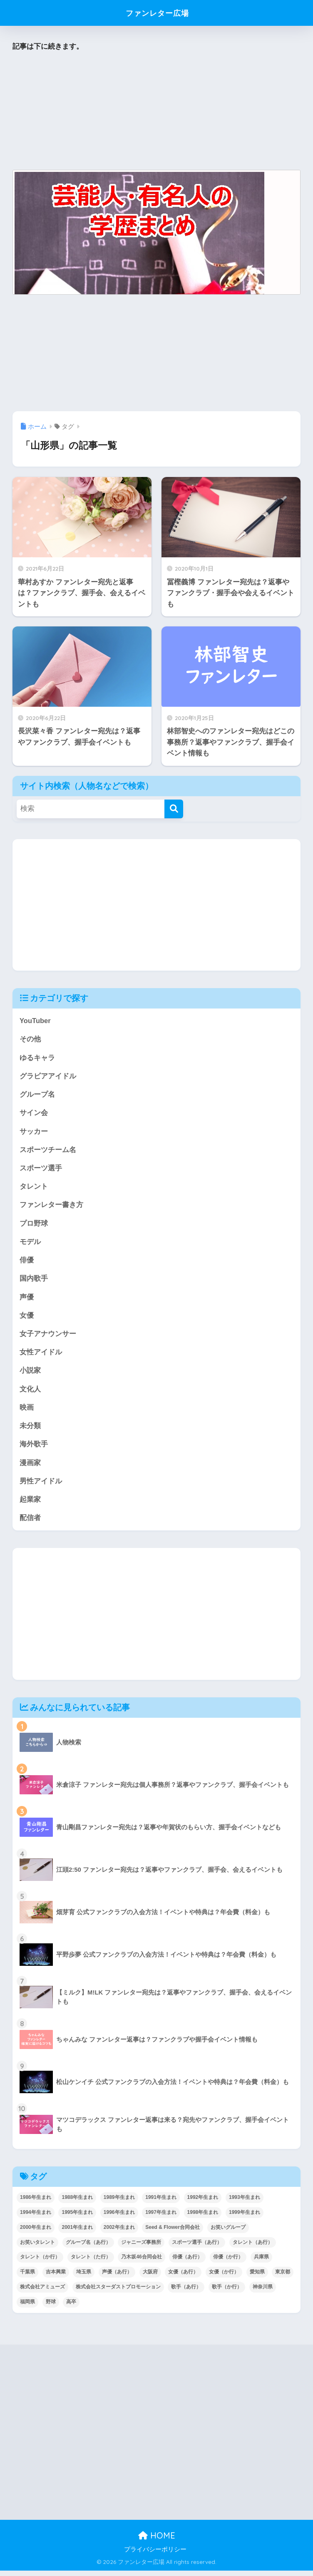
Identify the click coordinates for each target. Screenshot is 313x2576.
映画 (27, 1412)
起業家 (30, 1505)
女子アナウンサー (48, 1337)
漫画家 (30, 1467)
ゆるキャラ (37, 1058)
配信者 (30, 1523)
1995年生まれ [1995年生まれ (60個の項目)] (77, 2218)
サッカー (34, 1132)
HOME (156, 2541)
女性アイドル (41, 1356)
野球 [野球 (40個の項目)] (51, 2307)
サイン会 (34, 1114)
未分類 (30, 1430)
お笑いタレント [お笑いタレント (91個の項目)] (37, 2248)
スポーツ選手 (41, 1170)
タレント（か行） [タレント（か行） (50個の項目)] (40, 2262)
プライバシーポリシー (155, 2555)
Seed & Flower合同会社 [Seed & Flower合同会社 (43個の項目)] (172, 2233)
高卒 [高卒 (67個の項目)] (71, 2307)
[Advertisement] (156, 111)
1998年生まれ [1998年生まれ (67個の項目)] (203, 2218)
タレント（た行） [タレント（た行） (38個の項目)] (91, 2262)
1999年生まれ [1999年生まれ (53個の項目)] (244, 2218)
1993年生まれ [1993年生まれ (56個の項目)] (244, 2203)
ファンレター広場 (158, 13)
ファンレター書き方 (51, 1207)
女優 (27, 1319)
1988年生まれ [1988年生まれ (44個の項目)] (77, 2203)
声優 (27, 1300)
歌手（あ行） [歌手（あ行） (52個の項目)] (186, 2292)
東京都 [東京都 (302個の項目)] (282, 2277)
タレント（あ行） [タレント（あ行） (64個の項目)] (253, 2248)
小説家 (30, 1375)
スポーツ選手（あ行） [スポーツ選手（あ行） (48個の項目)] (197, 2248)
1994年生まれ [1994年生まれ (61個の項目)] (35, 2218)
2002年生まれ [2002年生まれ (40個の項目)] (119, 2233)
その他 (30, 1039)
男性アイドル (41, 1486)
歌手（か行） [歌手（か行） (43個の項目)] (227, 2292)
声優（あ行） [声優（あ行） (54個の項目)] (117, 2277)
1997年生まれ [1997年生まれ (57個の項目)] (160, 2218)
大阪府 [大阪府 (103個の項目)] (150, 2277)
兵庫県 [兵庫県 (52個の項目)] (261, 2262)
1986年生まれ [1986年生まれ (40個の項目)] (35, 2203)
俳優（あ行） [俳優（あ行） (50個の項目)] (187, 2262)
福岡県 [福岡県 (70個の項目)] (27, 2307)
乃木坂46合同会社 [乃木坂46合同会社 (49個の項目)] (141, 2262)
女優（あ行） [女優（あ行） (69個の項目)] (183, 2277)
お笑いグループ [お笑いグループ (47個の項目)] (228, 2233)
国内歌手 (34, 1281)
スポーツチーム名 (48, 1151)
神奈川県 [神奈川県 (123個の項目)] (263, 2292)
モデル (30, 1244)
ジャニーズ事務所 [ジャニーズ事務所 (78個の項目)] (141, 2248)
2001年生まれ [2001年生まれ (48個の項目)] (77, 2233)
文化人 (30, 1393)
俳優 (27, 1263)
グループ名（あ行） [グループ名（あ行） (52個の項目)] (88, 2248)
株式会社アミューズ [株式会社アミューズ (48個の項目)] (42, 2292)
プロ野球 (34, 1226)
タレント (34, 1188)
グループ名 (37, 1095)
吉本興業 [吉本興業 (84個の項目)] (56, 2277)
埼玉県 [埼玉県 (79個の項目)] (83, 2277)
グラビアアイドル (48, 1077)
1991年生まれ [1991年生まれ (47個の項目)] (160, 2203)
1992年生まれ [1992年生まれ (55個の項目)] (203, 2203)
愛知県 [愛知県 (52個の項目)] (257, 2277)
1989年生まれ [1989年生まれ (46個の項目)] (119, 2203)
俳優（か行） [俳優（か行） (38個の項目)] (228, 2262)
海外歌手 (34, 1449)
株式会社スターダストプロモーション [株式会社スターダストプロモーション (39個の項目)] (118, 2292)
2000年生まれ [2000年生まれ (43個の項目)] (35, 2233)
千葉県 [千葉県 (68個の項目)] (27, 2277)
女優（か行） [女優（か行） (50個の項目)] (224, 2277)
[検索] (173, 809)
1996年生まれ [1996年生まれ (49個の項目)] (119, 2218)
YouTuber (35, 1021)
